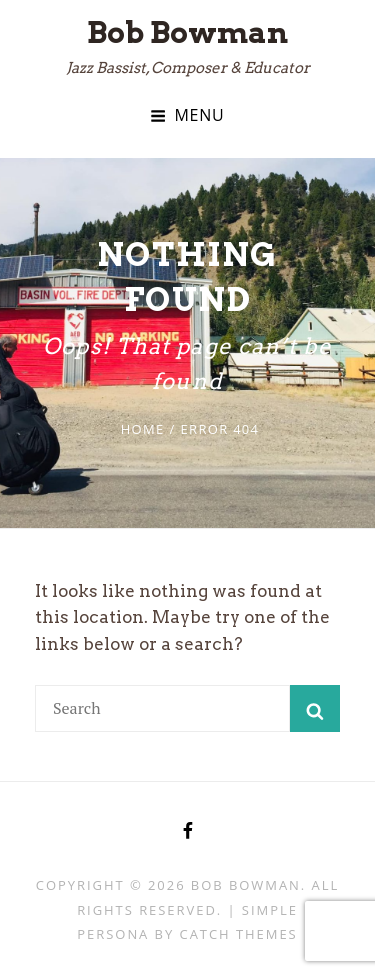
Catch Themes (239, 934)
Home (143, 429)
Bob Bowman (187, 32)
